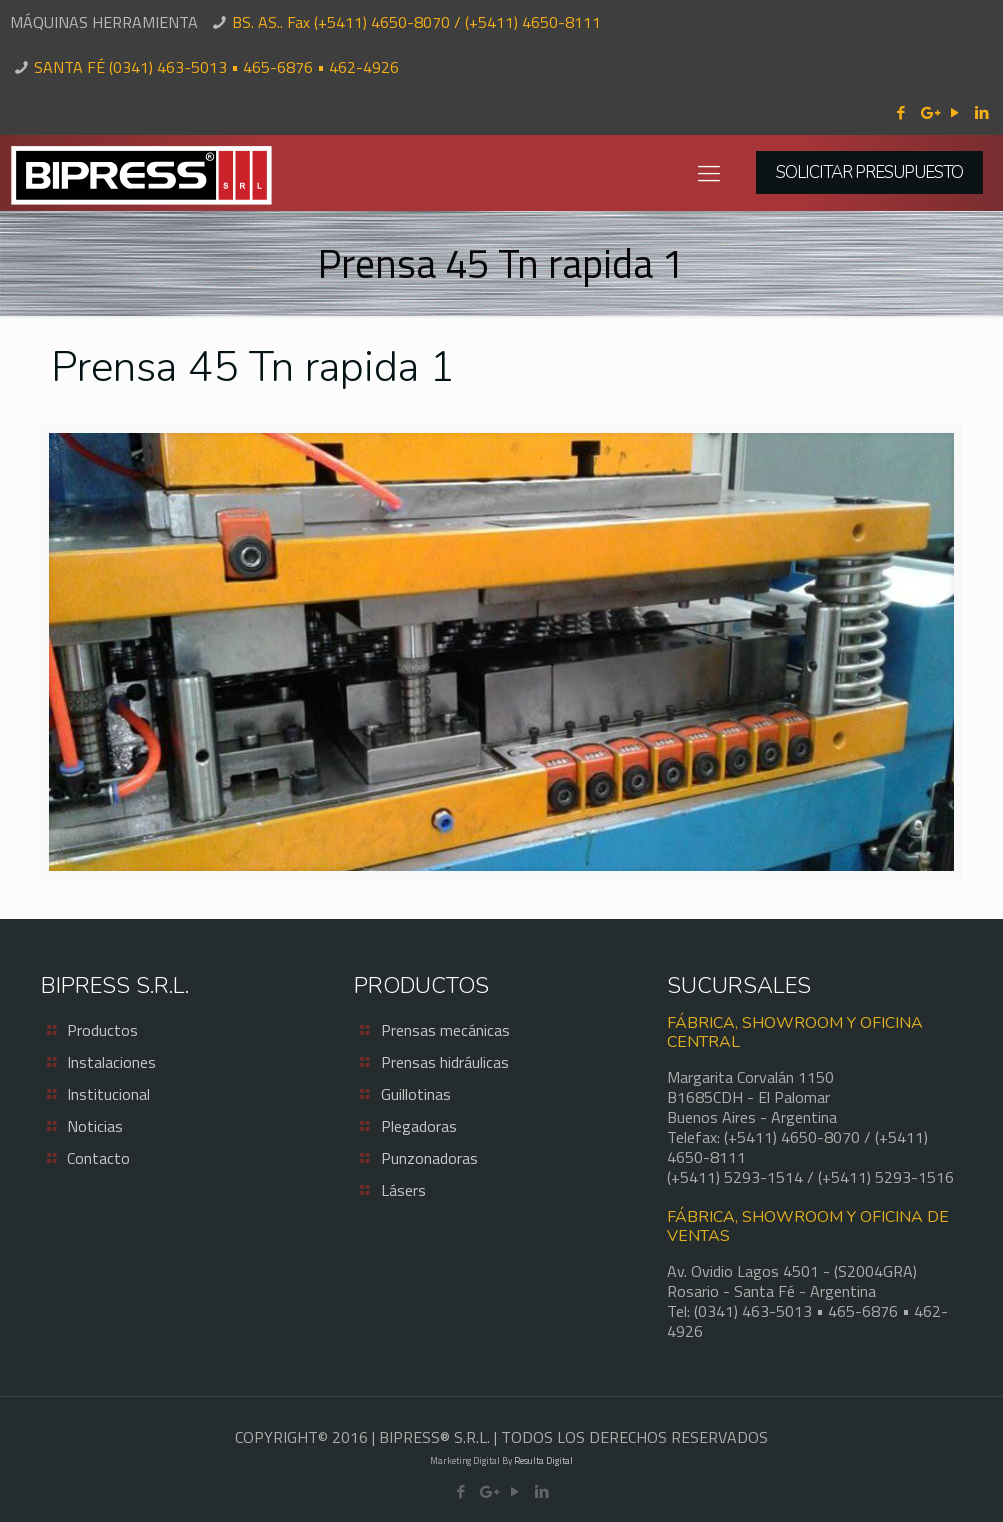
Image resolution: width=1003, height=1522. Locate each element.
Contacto (98, 1158)
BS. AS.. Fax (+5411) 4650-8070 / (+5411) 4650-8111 (416, 22)
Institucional (108, 1094)
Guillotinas (416, 1094)
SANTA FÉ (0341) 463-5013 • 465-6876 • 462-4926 (216, 67)
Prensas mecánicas (445, 1030)
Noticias (95, 1126)
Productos (102, 1030)
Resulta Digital (543, 1460)
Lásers (403, 1190)
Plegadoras (419, 1126)
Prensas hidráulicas (445, 1062)
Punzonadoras (429, 1158)
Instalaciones (111, 1062)
